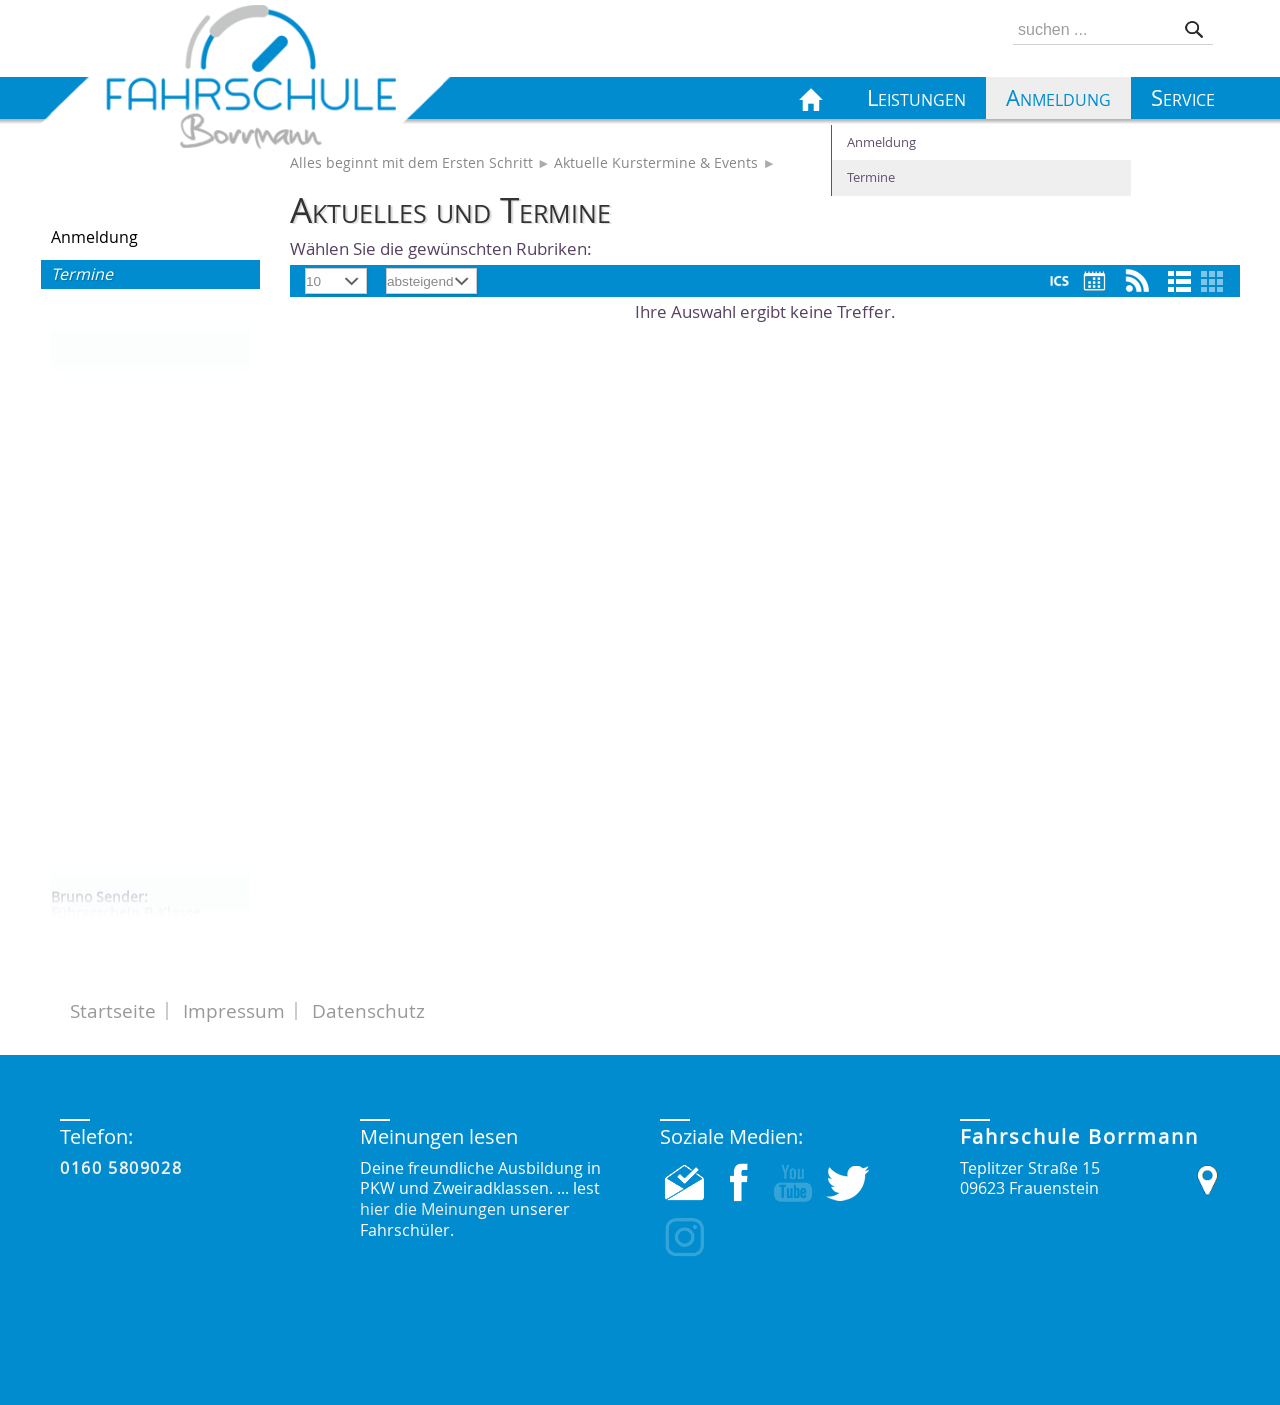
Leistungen (916, 98)
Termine (82, 274)
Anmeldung (94, 237)
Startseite (113, 1011)
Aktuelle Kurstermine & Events (656, 163)
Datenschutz (368, 1011)
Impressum (234, 1011)
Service (1183, 98)
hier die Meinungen (433, 1209)
